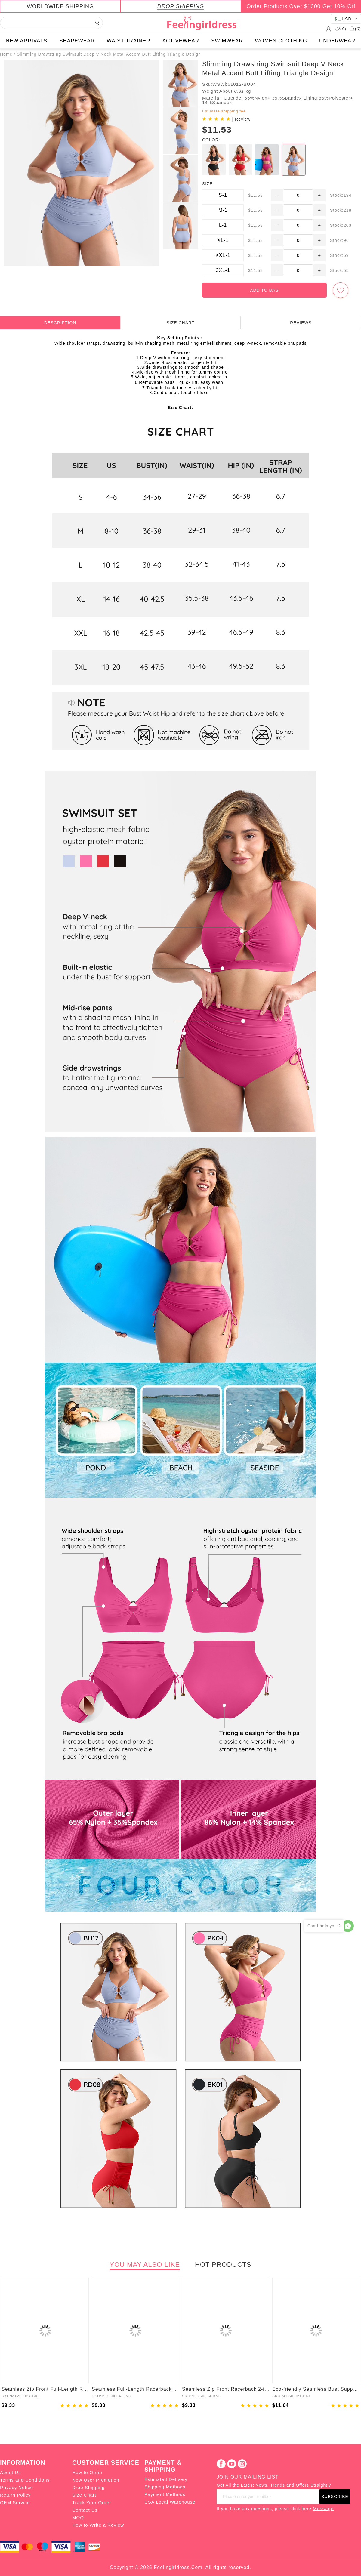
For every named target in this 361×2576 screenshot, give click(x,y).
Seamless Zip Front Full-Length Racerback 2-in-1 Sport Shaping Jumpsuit (45, 2389)
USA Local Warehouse (169, 2501)
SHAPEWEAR (77, 41)
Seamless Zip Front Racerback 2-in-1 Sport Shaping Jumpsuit (225, 2389)
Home (6, 54)
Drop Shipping (88, 2487)
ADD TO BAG (264, 290)
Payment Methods (164, 2494)
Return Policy (15, 2494)
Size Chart (84, 2494)
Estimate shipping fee (224, 111)
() (340, 29)
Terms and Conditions (25, 2479)
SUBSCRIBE (334, 2496)
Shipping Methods (164, 2486)
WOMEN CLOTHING (281, 41)
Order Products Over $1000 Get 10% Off (301, 6)
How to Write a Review (98, 2525)
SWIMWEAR (227, 41)
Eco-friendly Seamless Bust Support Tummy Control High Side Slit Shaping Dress (315, 2389)
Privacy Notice (16, 2487)
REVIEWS (301, 322)
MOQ (78, 2517)
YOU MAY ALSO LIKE (145, 2264)
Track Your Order (91, 2502)
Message (323, 2508)
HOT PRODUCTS (223, 2264)
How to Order (87, 2472)
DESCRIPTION (60, 322)
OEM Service (15, 2502)
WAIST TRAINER (128, 41)
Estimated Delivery (165, 2479)
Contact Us (84, 2510)
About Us (10, 2472)
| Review (241, 119)
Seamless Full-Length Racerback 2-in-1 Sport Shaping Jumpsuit (135, 2389)
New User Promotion (95, 2479)
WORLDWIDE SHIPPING (60, 6)
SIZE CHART (181, 322)
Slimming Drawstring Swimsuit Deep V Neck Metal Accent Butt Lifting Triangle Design (109, 54)
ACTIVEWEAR (180, 41)
